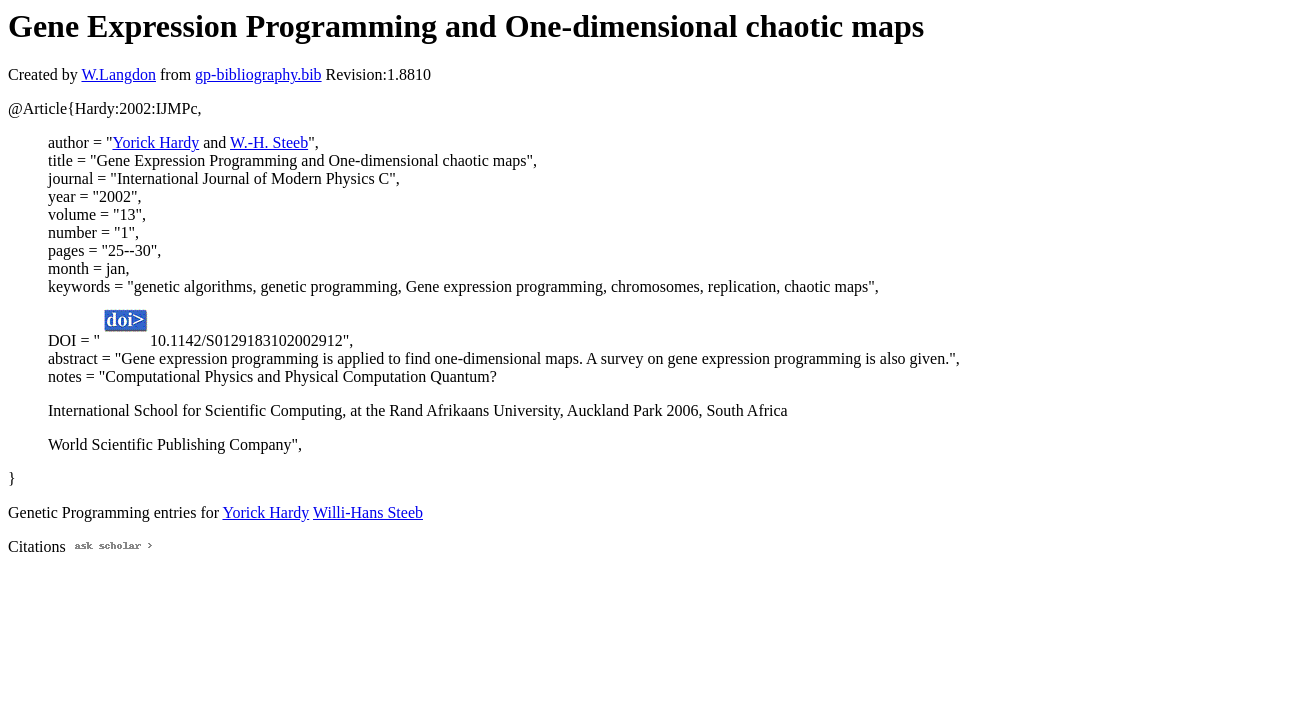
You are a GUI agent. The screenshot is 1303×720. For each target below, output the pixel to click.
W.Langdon (118, 74)
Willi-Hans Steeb (368, 512)
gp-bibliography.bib (258, 74)
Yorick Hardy (155, 142)
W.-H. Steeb (269, 142)
